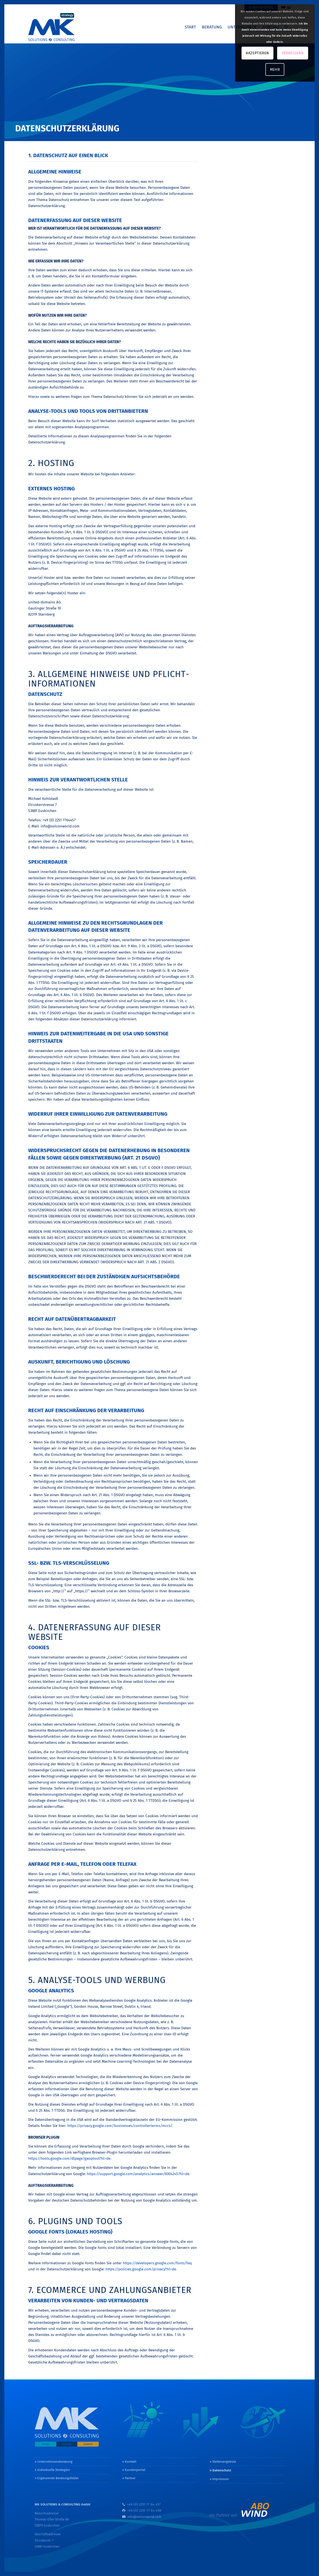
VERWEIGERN (293, 53)
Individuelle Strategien (53, 2470)
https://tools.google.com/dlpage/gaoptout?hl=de (69, 2158)
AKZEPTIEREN (257, 53)
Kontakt (130, 2462)
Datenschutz (221, 2470)
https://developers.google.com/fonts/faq (157, 2263)
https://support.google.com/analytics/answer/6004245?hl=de (138, 2174)
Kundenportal (135, 2470)
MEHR (275, 69)
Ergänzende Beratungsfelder (58, 2478)
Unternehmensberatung (54, 2462)
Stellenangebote (224, 2462)
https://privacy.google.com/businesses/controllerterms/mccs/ (119, 2125)
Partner (130, 2478)
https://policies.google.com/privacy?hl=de (140, 2269)
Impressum (220, 2479)
